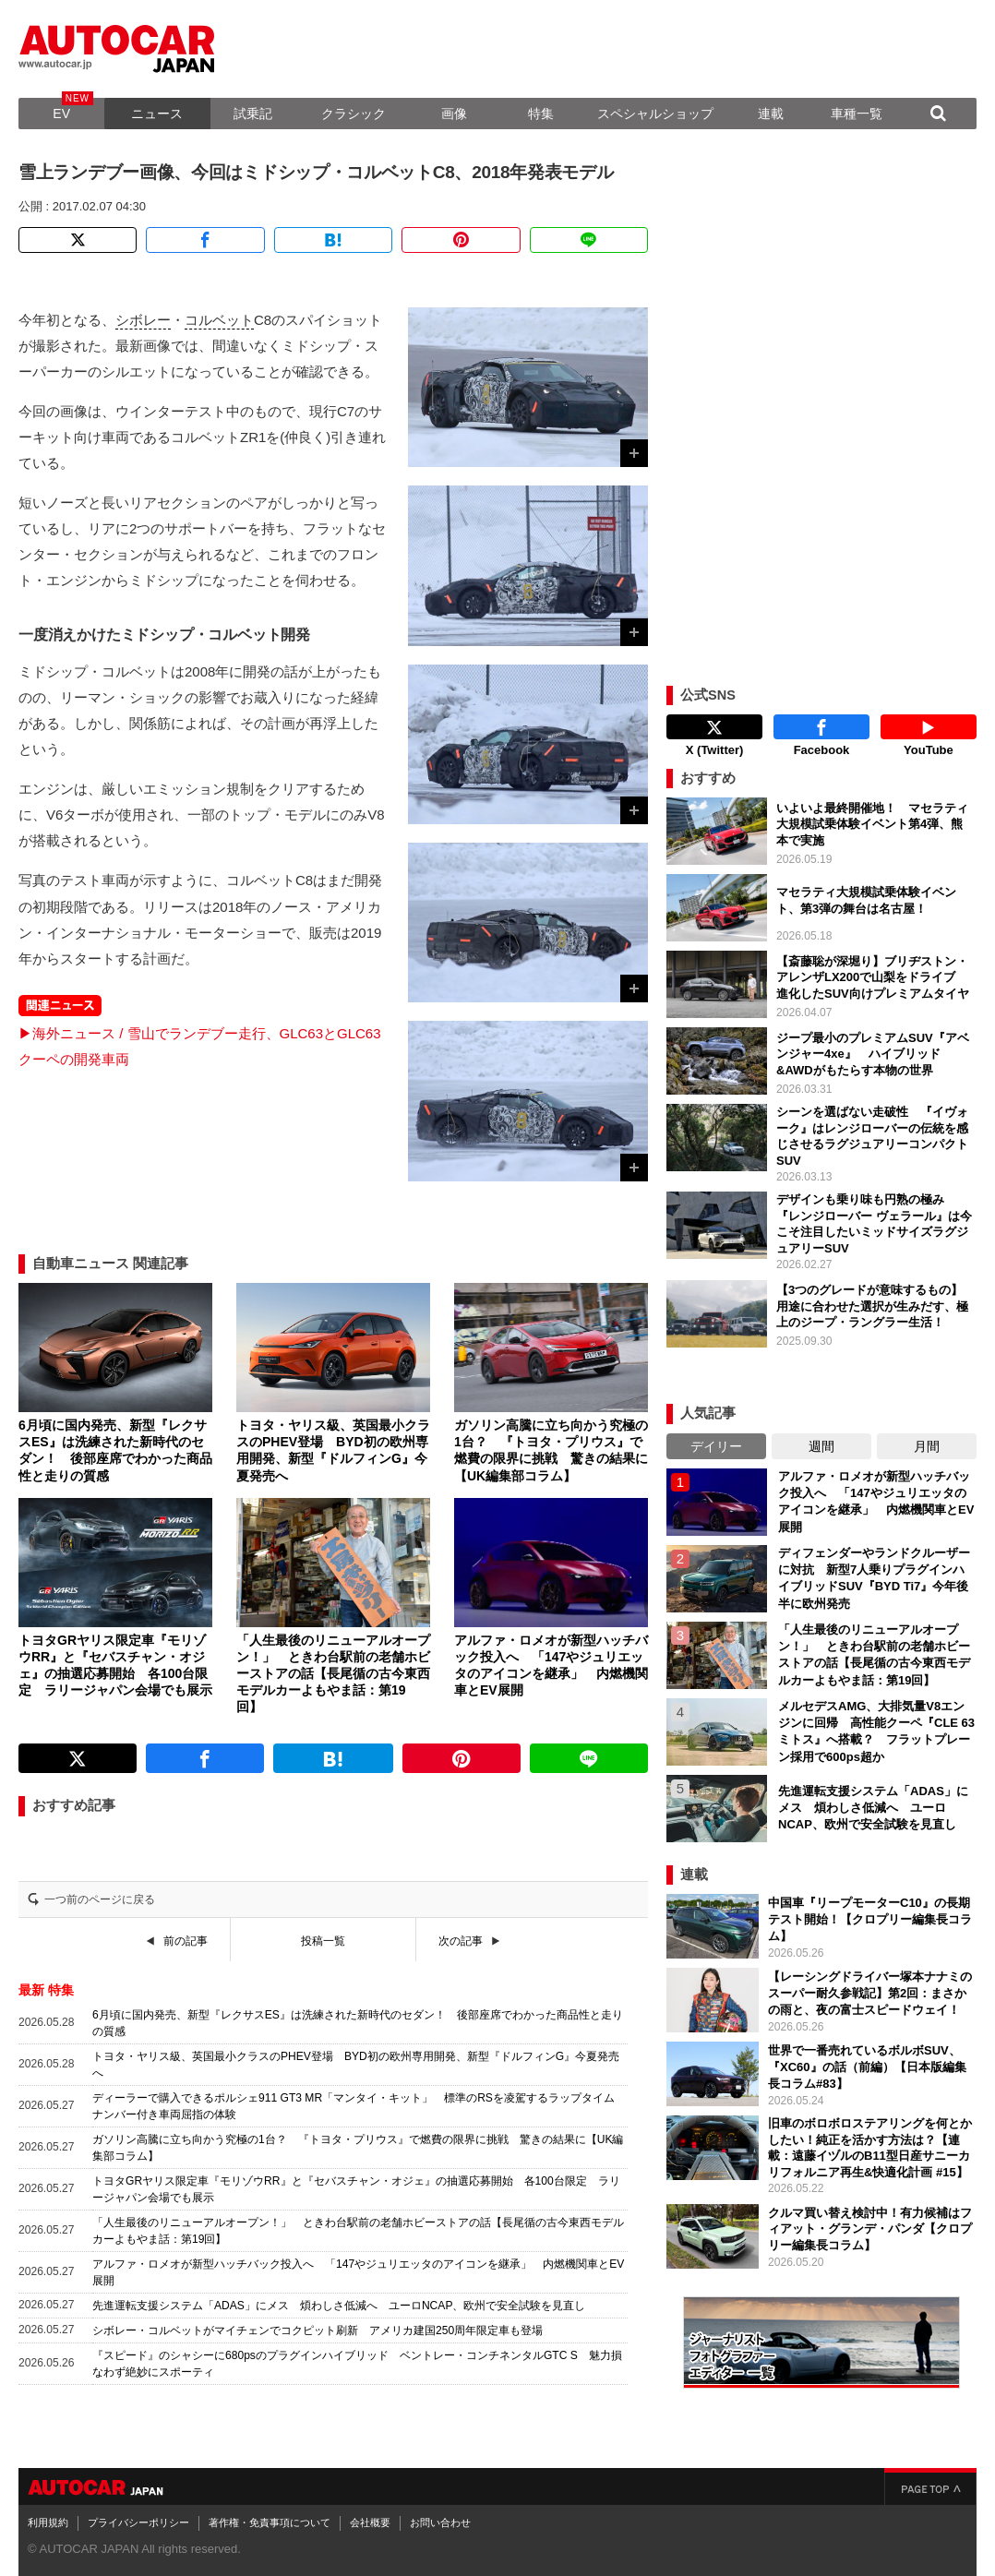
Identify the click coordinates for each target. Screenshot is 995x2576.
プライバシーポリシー (138, 2522)
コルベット (219, 320)
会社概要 (370, 2522)
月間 (927, 1446)
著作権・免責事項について (269, 2522)
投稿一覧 (323, 1941)
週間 (821, 1446)
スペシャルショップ (655, 113)
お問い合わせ (440, 2522)
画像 (454, 113)
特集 (541, 113)
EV (61, 113)
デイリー (716, 1446)
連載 (771, 113)
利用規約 (48, 2522)
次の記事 (460, 1941)
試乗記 (253, 113)
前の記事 (185, 1941)
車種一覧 (856, 113)
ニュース (157, 113)
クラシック (353, 113)
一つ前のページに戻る (99, 1899)
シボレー (143, 320)
